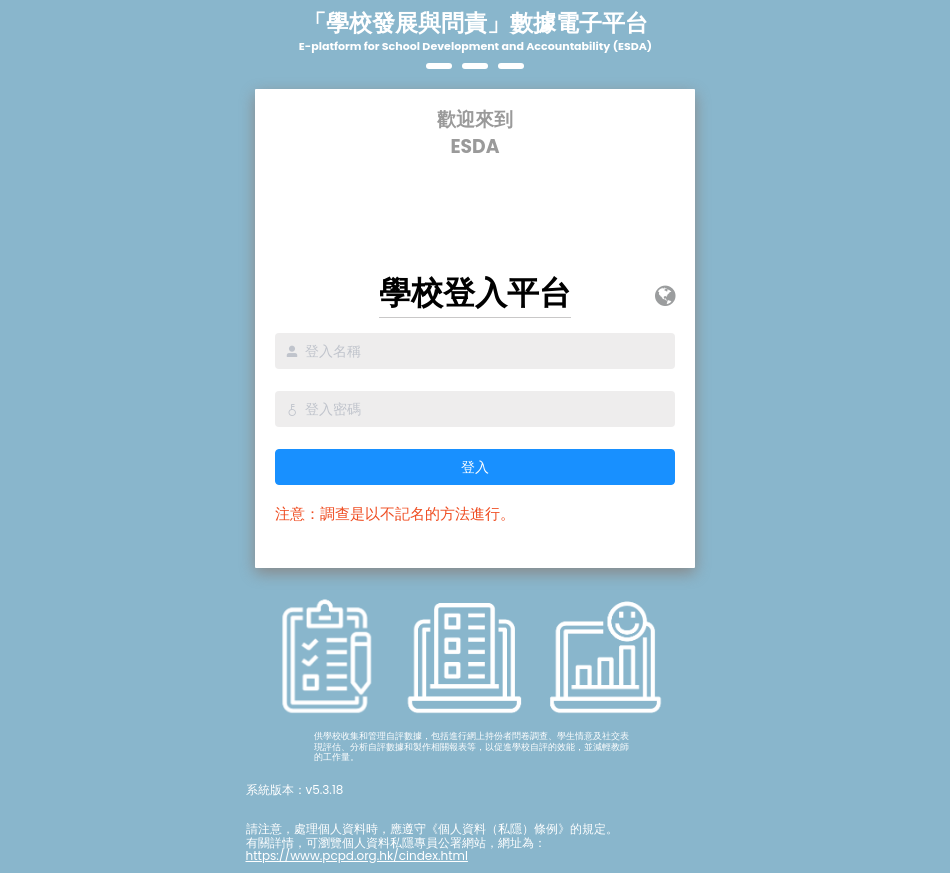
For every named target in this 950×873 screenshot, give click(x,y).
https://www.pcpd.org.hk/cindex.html (357, 855)
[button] (665, 296)
